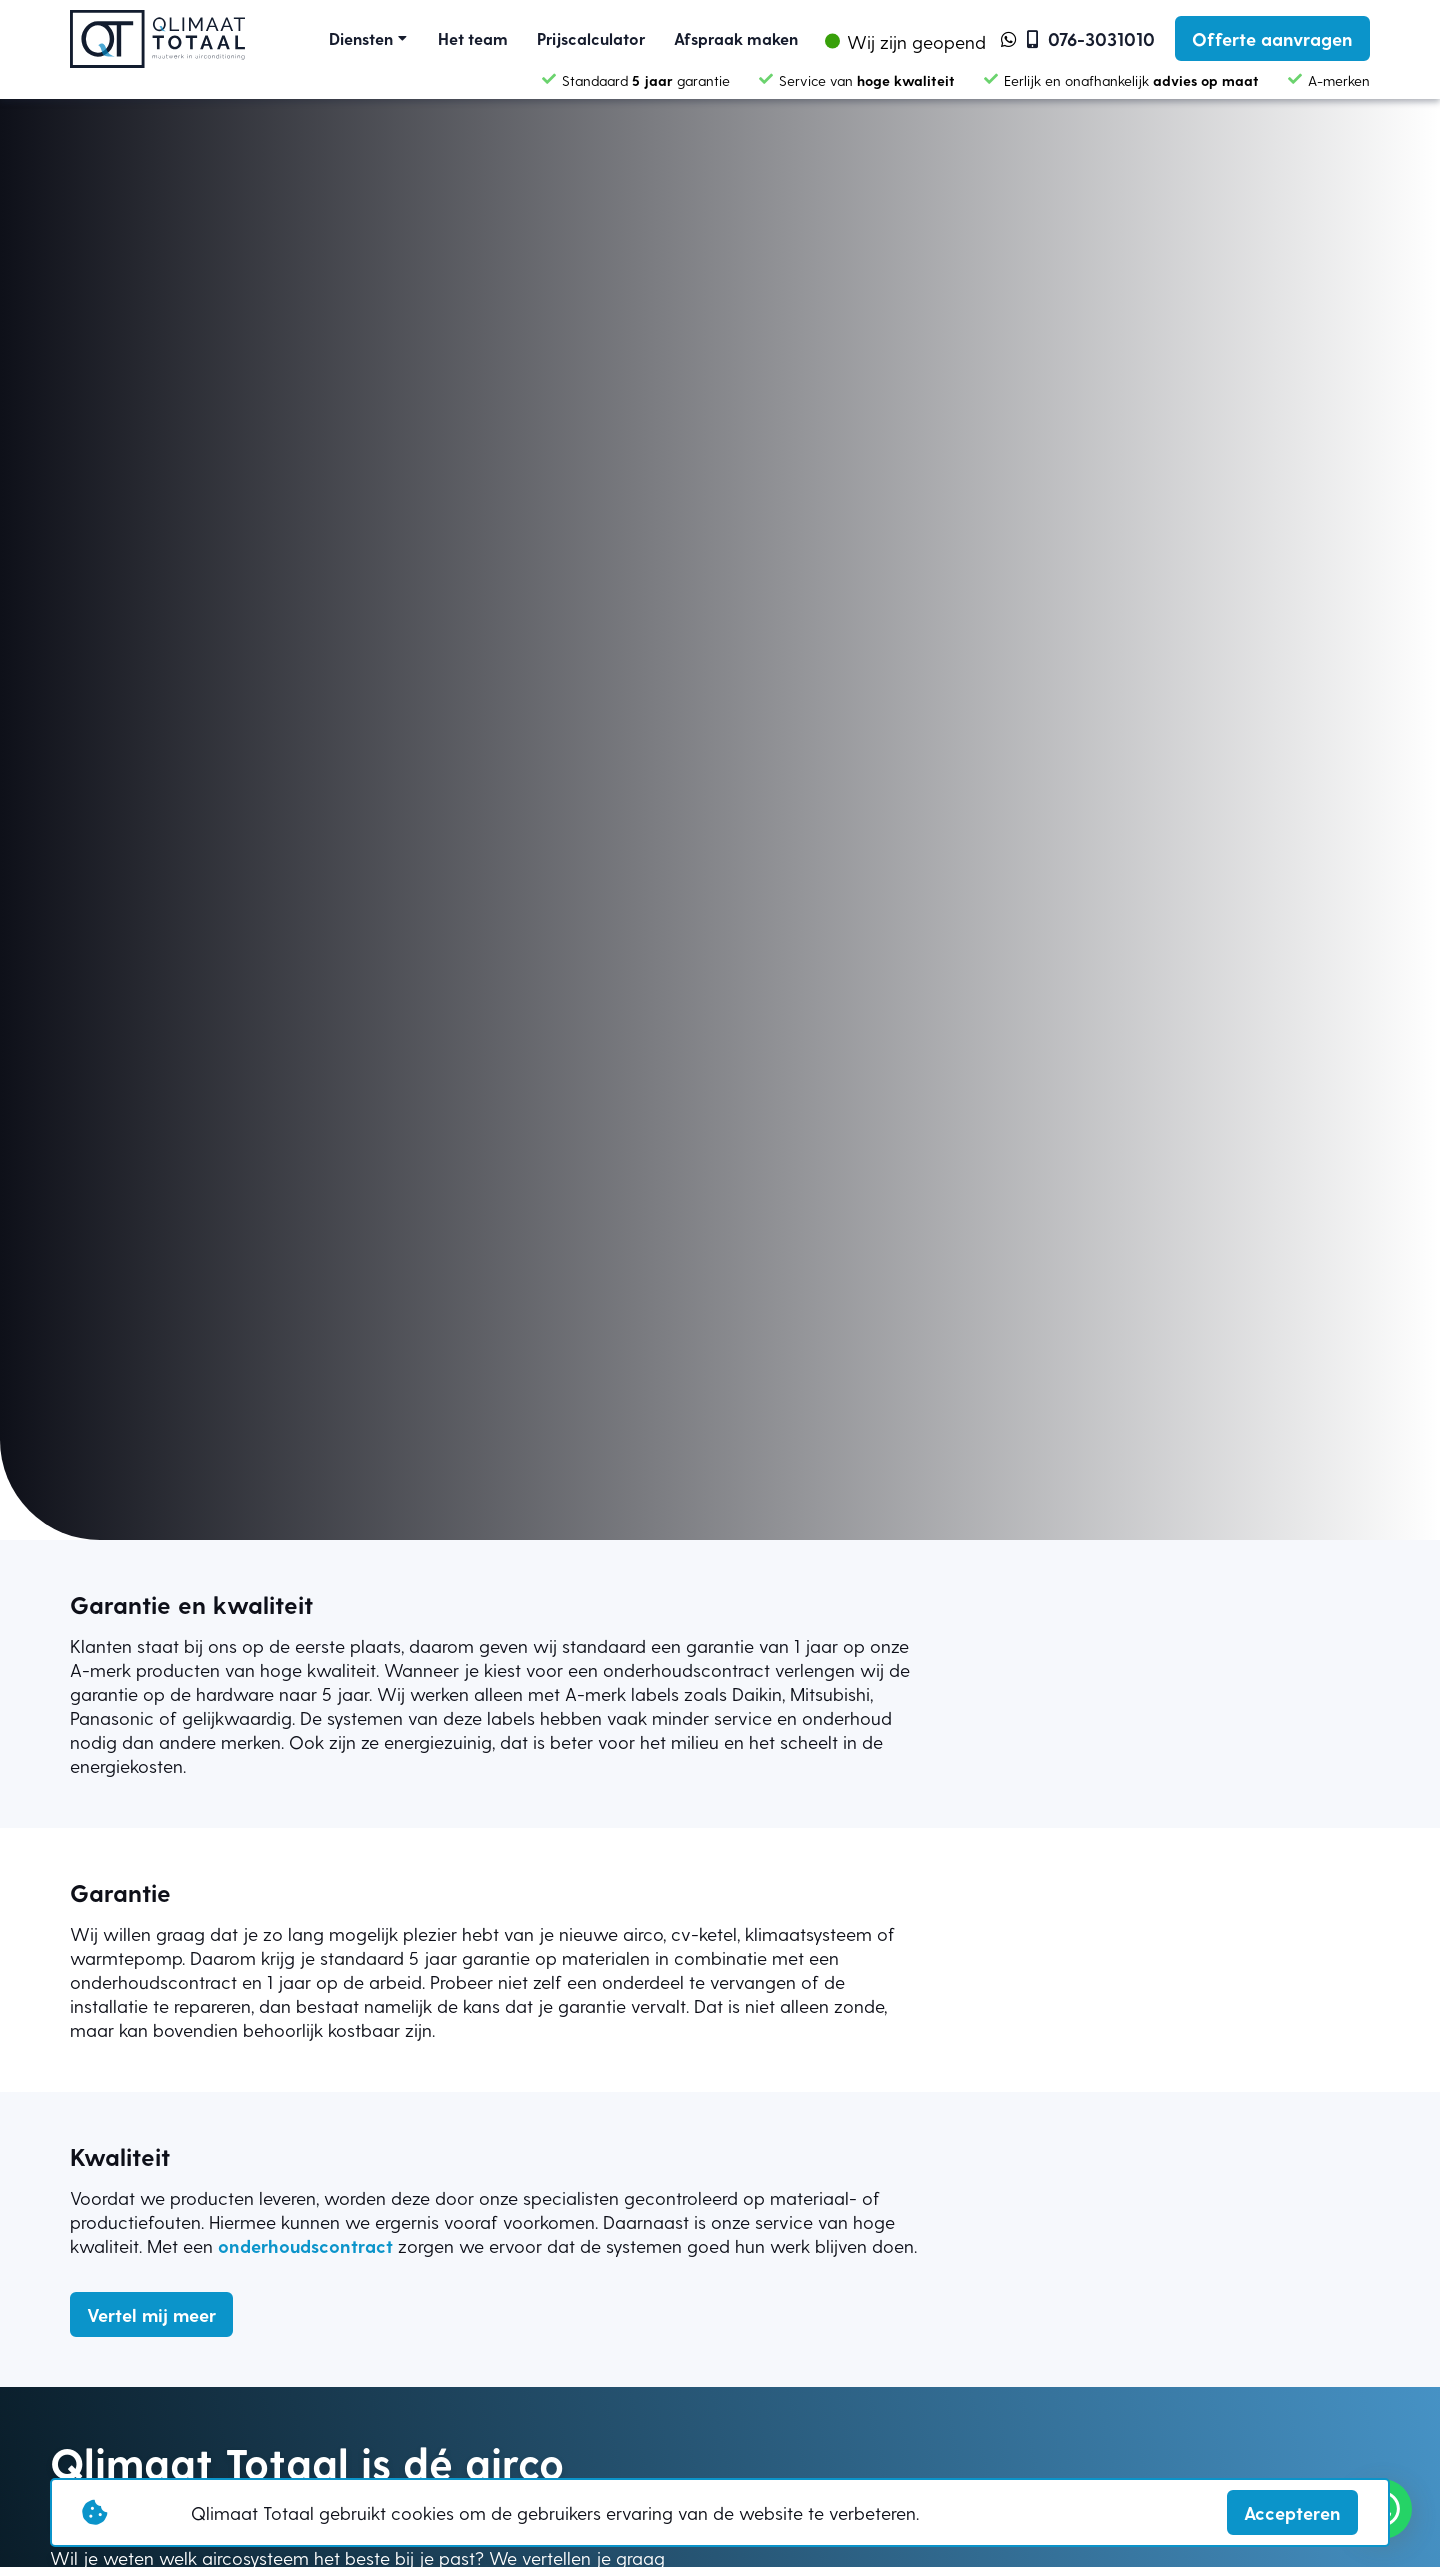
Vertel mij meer (151, 2314)
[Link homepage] (157, 39)
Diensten (361, 38)
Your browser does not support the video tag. (720, 770)
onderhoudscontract (305, 2245)
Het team (473, 38)
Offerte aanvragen (1272, 38)
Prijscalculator (591, 38)
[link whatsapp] (1009, 38)
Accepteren (1292, 2512)
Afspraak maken (736, 38)
